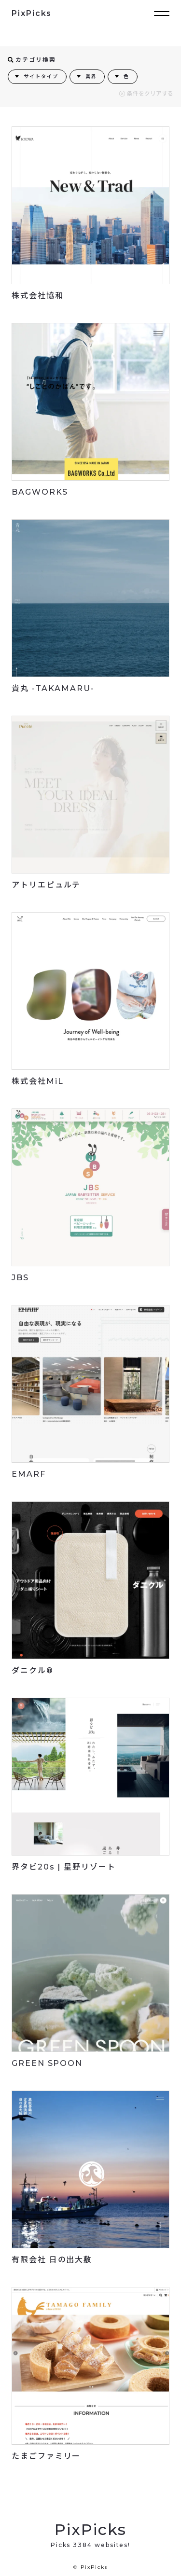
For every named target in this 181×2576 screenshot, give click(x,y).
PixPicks (32, 13)
